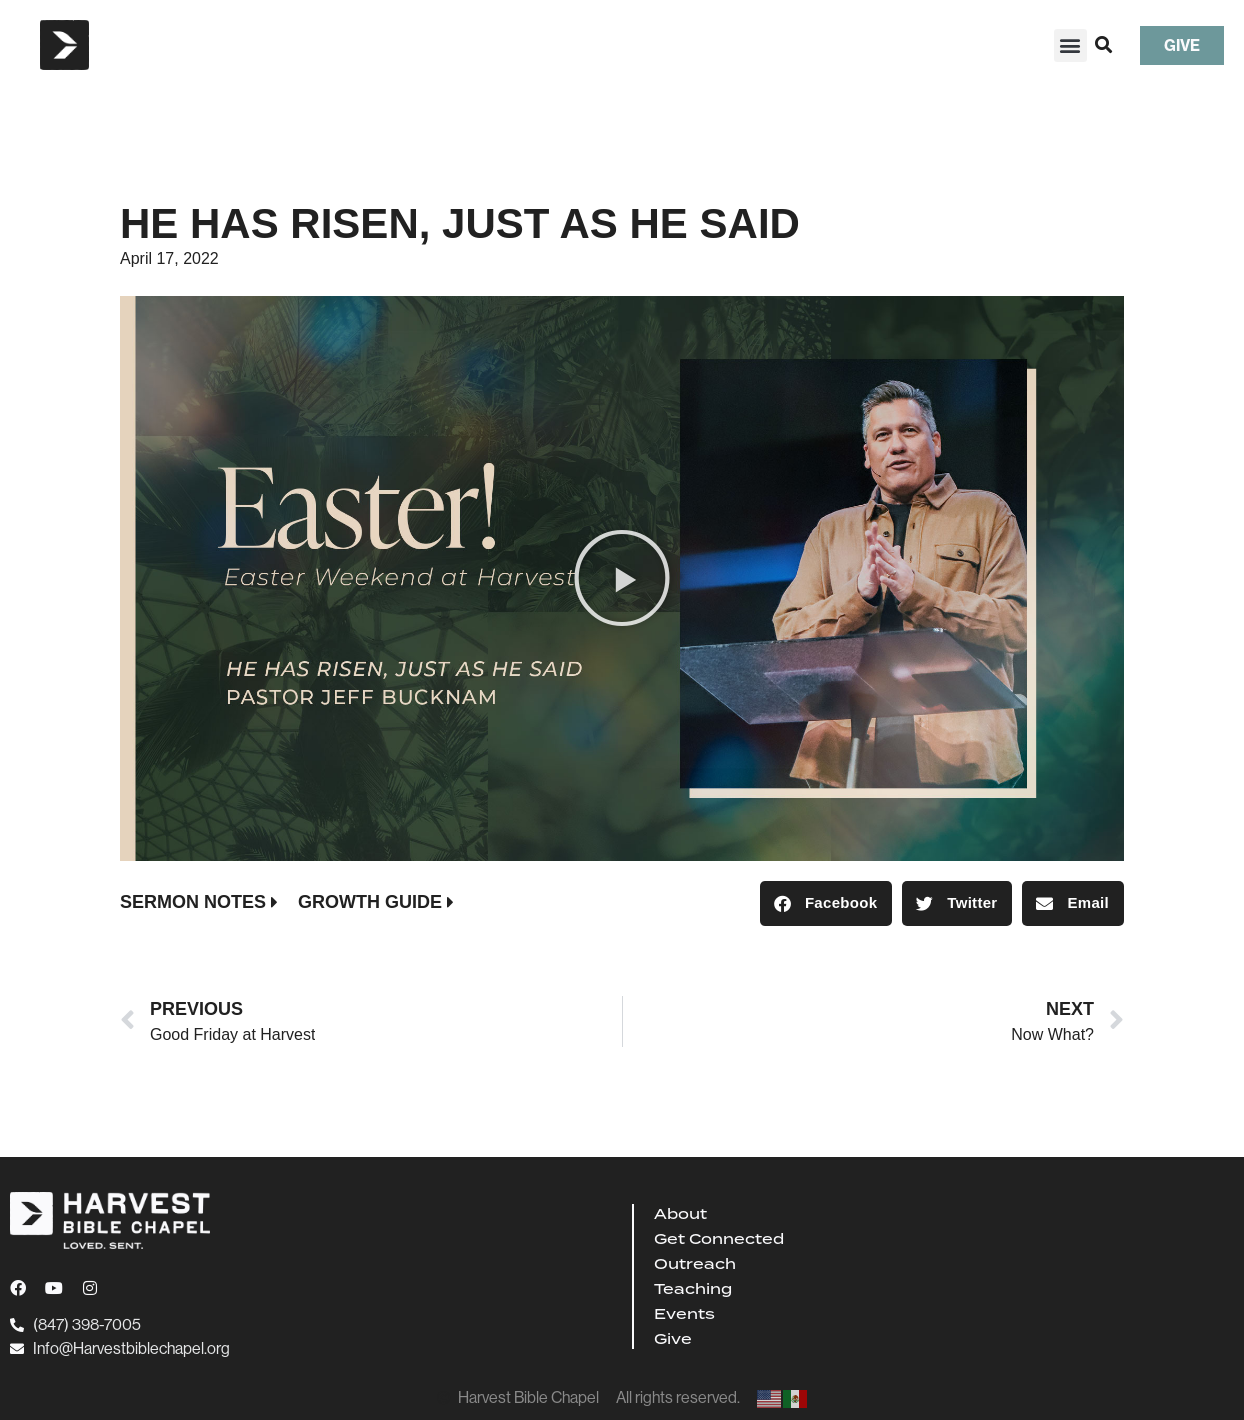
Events (684, 1314)
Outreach (695, 1264)
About (680, 1214)
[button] (1070, 45)
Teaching (693, 1289)
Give (673, 1339)
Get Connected (719, 1239)
